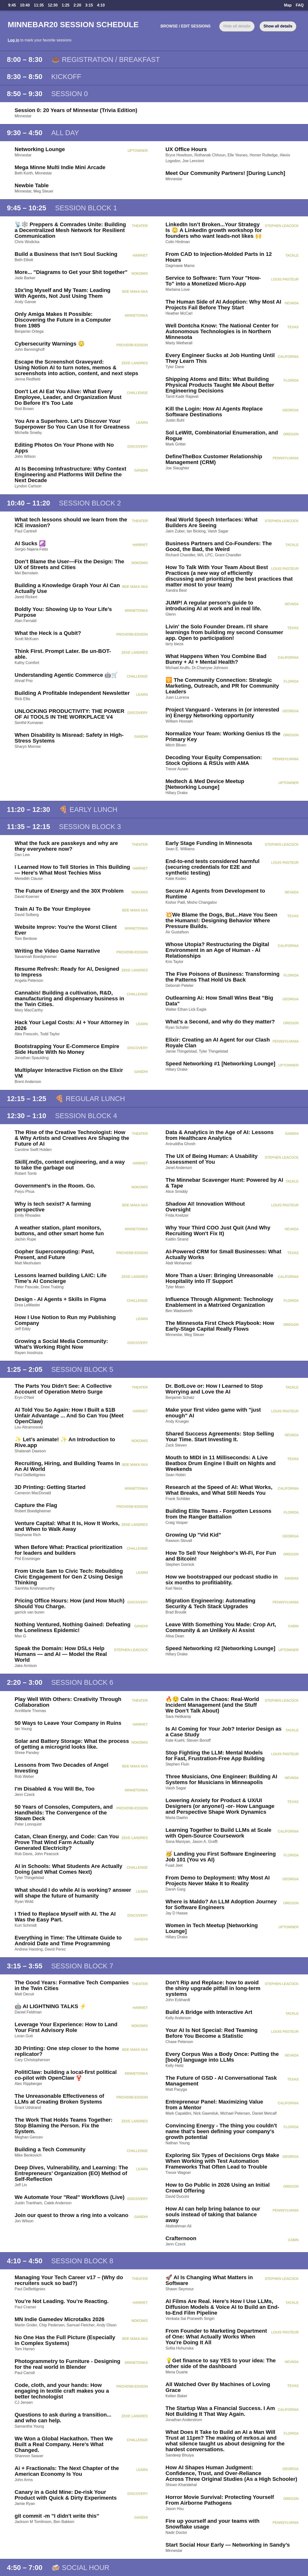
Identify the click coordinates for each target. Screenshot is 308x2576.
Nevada (292, 303)
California (288, 357)
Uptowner (138, 151)
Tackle (292, 256)
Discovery (137, 446)
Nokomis (139, 274)
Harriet (140, 256)
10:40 (25, 5)
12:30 (53, 5)
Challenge (137, 393)
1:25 (65, 5)
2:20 (77, 5)
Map (288, 5)
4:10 (101, 5)
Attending (10, 110)
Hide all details (236, 26)
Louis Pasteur (285, 279)
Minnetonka (136, 316)
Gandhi (141, 470)
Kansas (292, 1578)
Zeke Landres (134, 363)
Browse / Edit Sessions (185, 26)
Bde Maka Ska (135, 292)
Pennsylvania (286, 458)
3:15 (89, 5)
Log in (13, 40)
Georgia (290, 410)
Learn (142, 423)
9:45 (12, 5)
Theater (140, 226)
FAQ (300, 5)
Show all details (277, 26)
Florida (291, 381)
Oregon (291, 434)
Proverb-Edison (132, 345)
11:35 (39, 5)
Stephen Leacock (282, 226)
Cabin (293, 1626)
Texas (293, 327)
